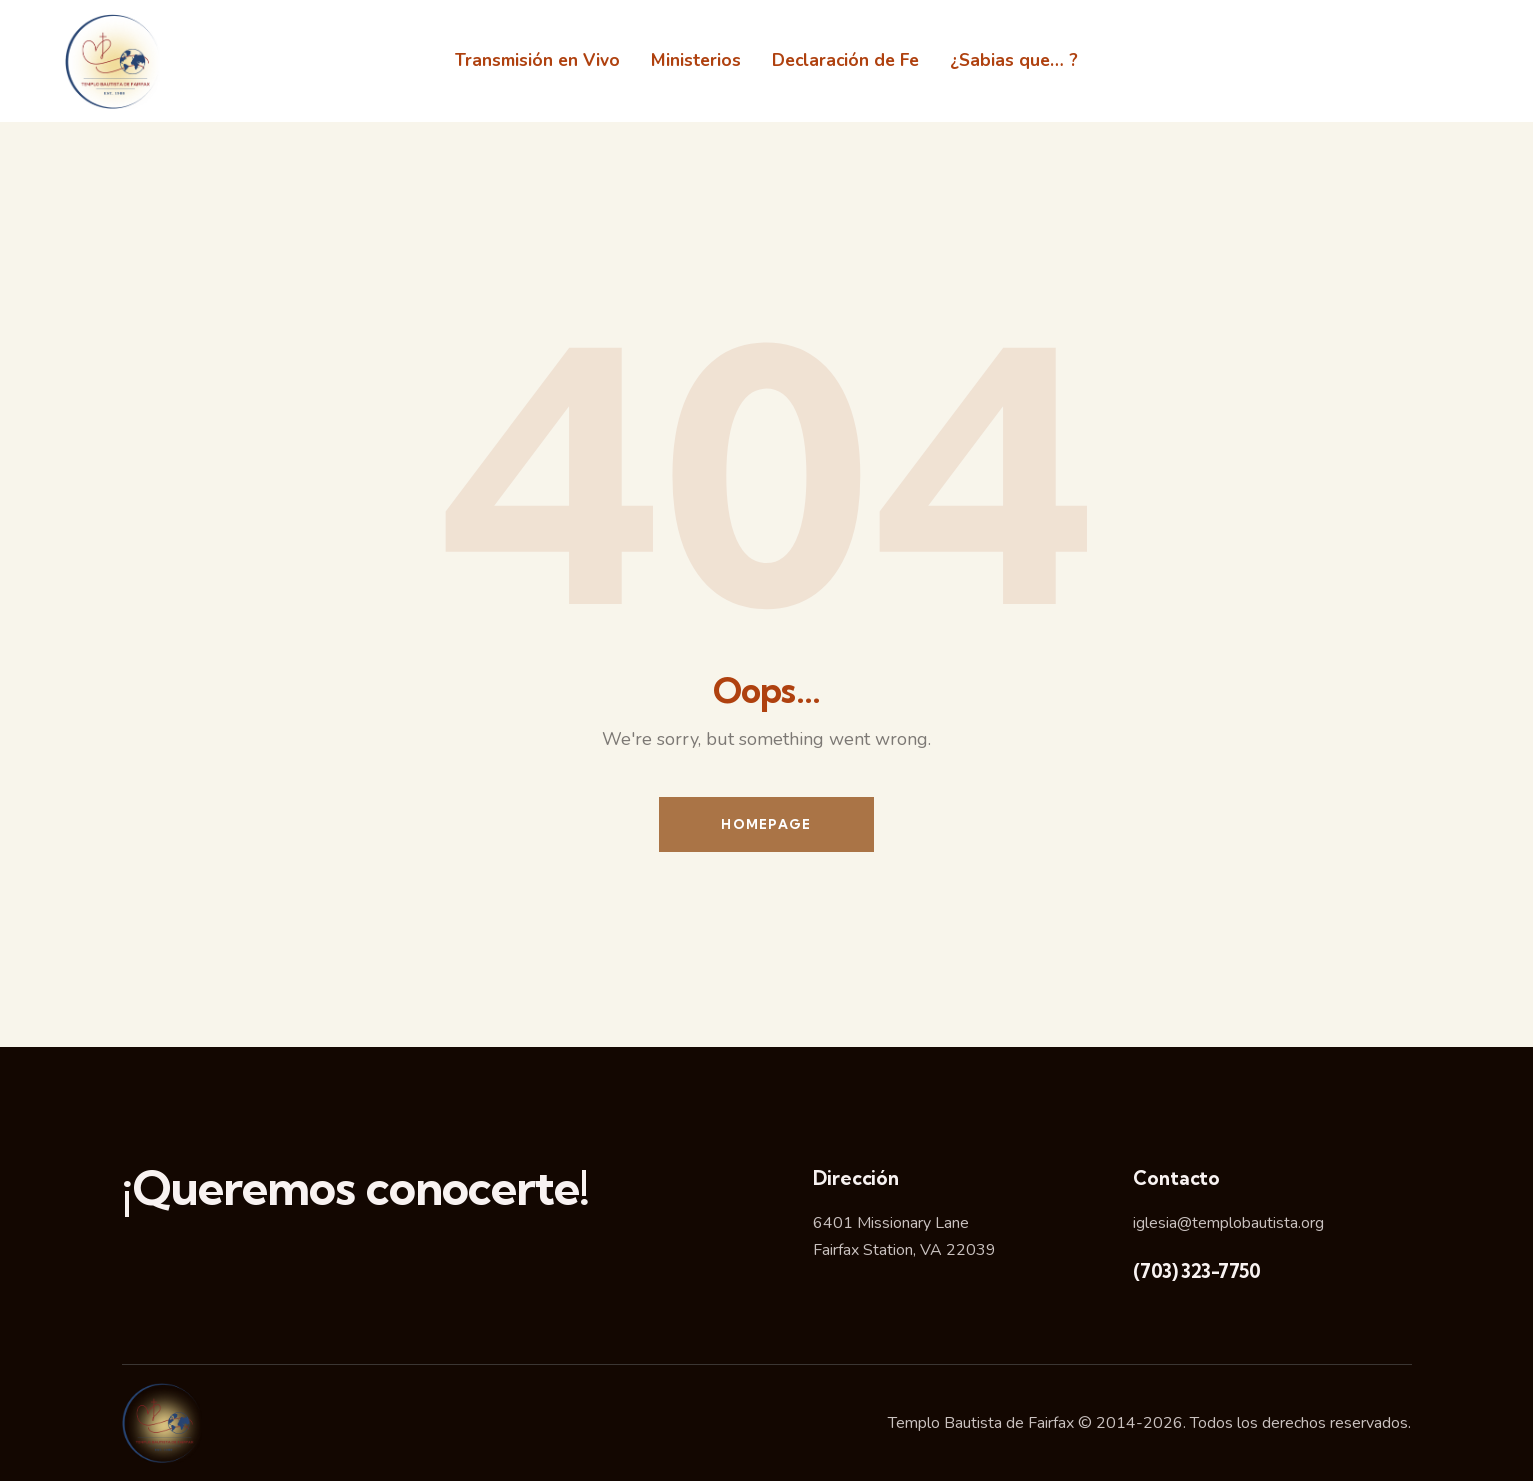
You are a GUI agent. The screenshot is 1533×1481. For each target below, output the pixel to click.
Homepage (766, 824)
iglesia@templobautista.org (1228, 1223)
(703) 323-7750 (1196, 1271)
